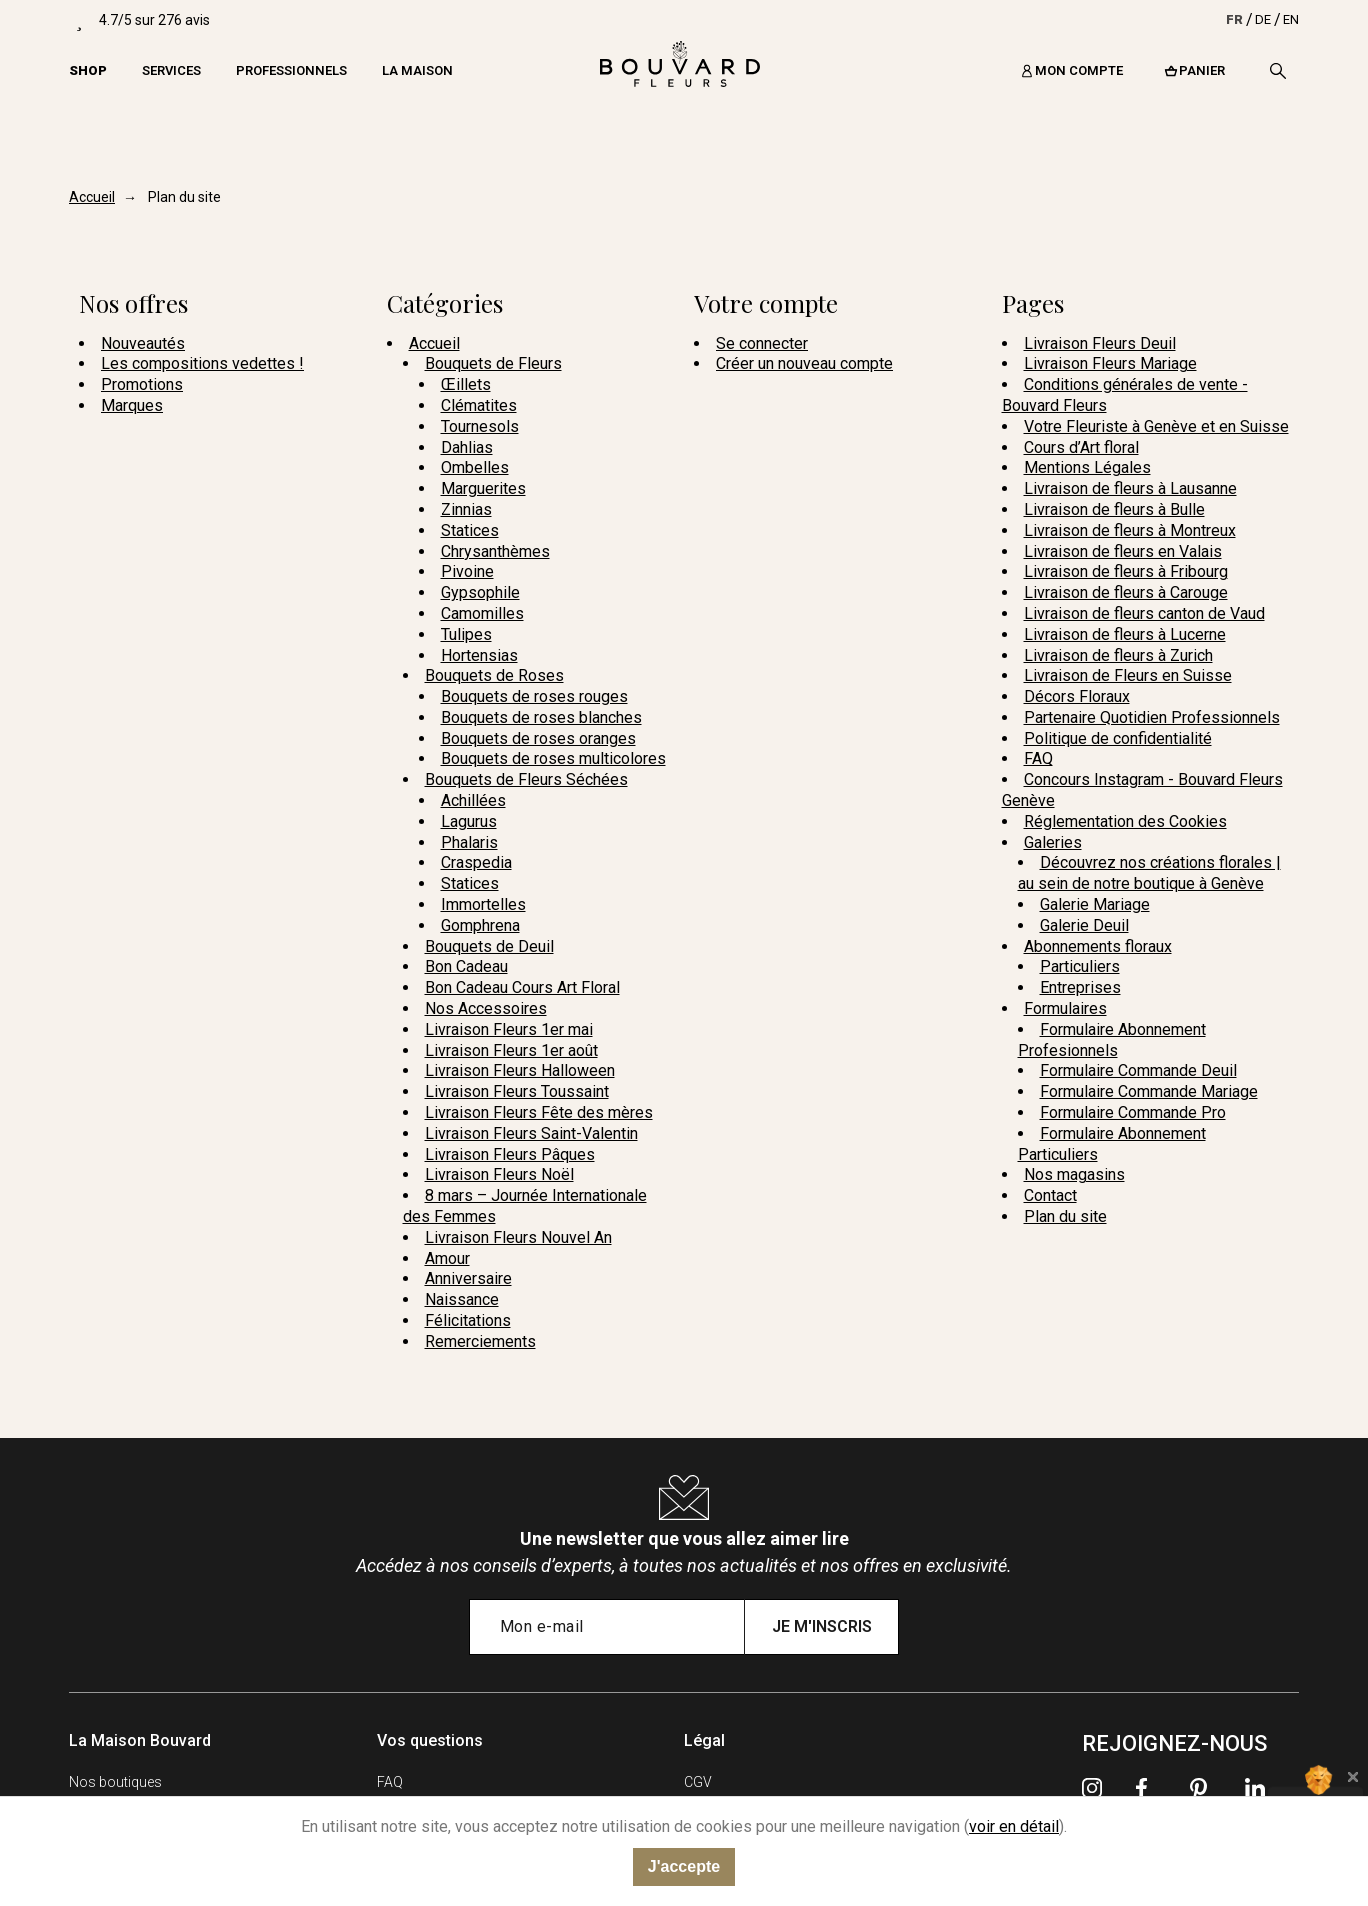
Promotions (142, 384)
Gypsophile (480, 592)
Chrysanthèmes (495, 551)
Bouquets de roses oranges (538, 738)
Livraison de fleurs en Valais (1123, 551)
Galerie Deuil (1084, 925)
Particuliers (1080, 966)
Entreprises (1080, 987)
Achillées (473, 800)
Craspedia (476, 862)
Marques (132, 405)
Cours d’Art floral (1081, 447)
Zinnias (466, 509)
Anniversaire (468, 1278)
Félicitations (468, 1320)
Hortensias (479, 655)
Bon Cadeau (466, 966)
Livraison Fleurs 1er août (511, 1050)
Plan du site (1065, 1216)
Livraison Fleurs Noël (499, 1174)
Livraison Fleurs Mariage (1110, 363)
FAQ (1038, 758)
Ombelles (475, 467)
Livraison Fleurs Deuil (1100, 343)
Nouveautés (143, 343)
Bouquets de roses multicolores (553, 758)
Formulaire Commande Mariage (1149, 1091)
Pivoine (467, 571)
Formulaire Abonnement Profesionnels (1112, 1040)
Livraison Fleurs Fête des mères (539, 1112)
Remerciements (480, 1341)
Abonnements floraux (1098, 946)
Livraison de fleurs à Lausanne (1130, 488)
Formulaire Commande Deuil (1138, 1070)
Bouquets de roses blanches (541, 717)
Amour (447, 1258)
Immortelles (483, 904)
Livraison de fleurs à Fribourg (1126, 571)
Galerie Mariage (1095, 904)
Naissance (462, 1299)
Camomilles (482, 613)
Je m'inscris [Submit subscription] (822, 1626)
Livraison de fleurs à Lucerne (1125, 634)
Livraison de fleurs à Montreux (1130, 530)
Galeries (1053, 842)
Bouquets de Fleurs (493, 363)
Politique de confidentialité (1118, 738)
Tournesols (480, 426)
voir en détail (1014, 1826)
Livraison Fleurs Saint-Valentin (531, 1133)
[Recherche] (1278, 71)
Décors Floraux (1077, 696)
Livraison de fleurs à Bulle (1114, 509)
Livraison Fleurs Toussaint (517, 1091)
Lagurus (469, 821)
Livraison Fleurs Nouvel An (518, 1237)
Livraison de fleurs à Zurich (1118, 655)
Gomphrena (480, 925)
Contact (1050, 1195)
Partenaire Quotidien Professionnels (1152, 717)
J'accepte (684, 1866)
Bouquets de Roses (494, 675)
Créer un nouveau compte (804, 363)
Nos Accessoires (486, 1008)
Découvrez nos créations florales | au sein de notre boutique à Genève (1149, 873)
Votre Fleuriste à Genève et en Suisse (1156, 426)
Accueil (434, 343)
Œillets (466, 384)
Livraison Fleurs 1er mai (509, 1029)
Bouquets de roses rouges (534, 696)
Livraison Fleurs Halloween (520, 1070)
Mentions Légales (1087, 467)
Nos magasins (1074, 1174)
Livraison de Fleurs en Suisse (1128, 675)
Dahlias (467, 447)
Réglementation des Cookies (1125, 821)
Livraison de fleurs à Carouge (1126, 592)
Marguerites (483, 488)
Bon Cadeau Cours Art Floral (522, 987)
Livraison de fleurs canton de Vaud (1144, 613)
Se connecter (762, 343)
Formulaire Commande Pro (1133, 1112)
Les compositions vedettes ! (202, 363)
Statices (470, 530)
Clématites (479, 405)
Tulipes (466, 634)
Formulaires (1065, 1008)
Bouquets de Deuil (489, 946)
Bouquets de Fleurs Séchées (526, 779)
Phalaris (469, 842)
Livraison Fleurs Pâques (510, 1154)
